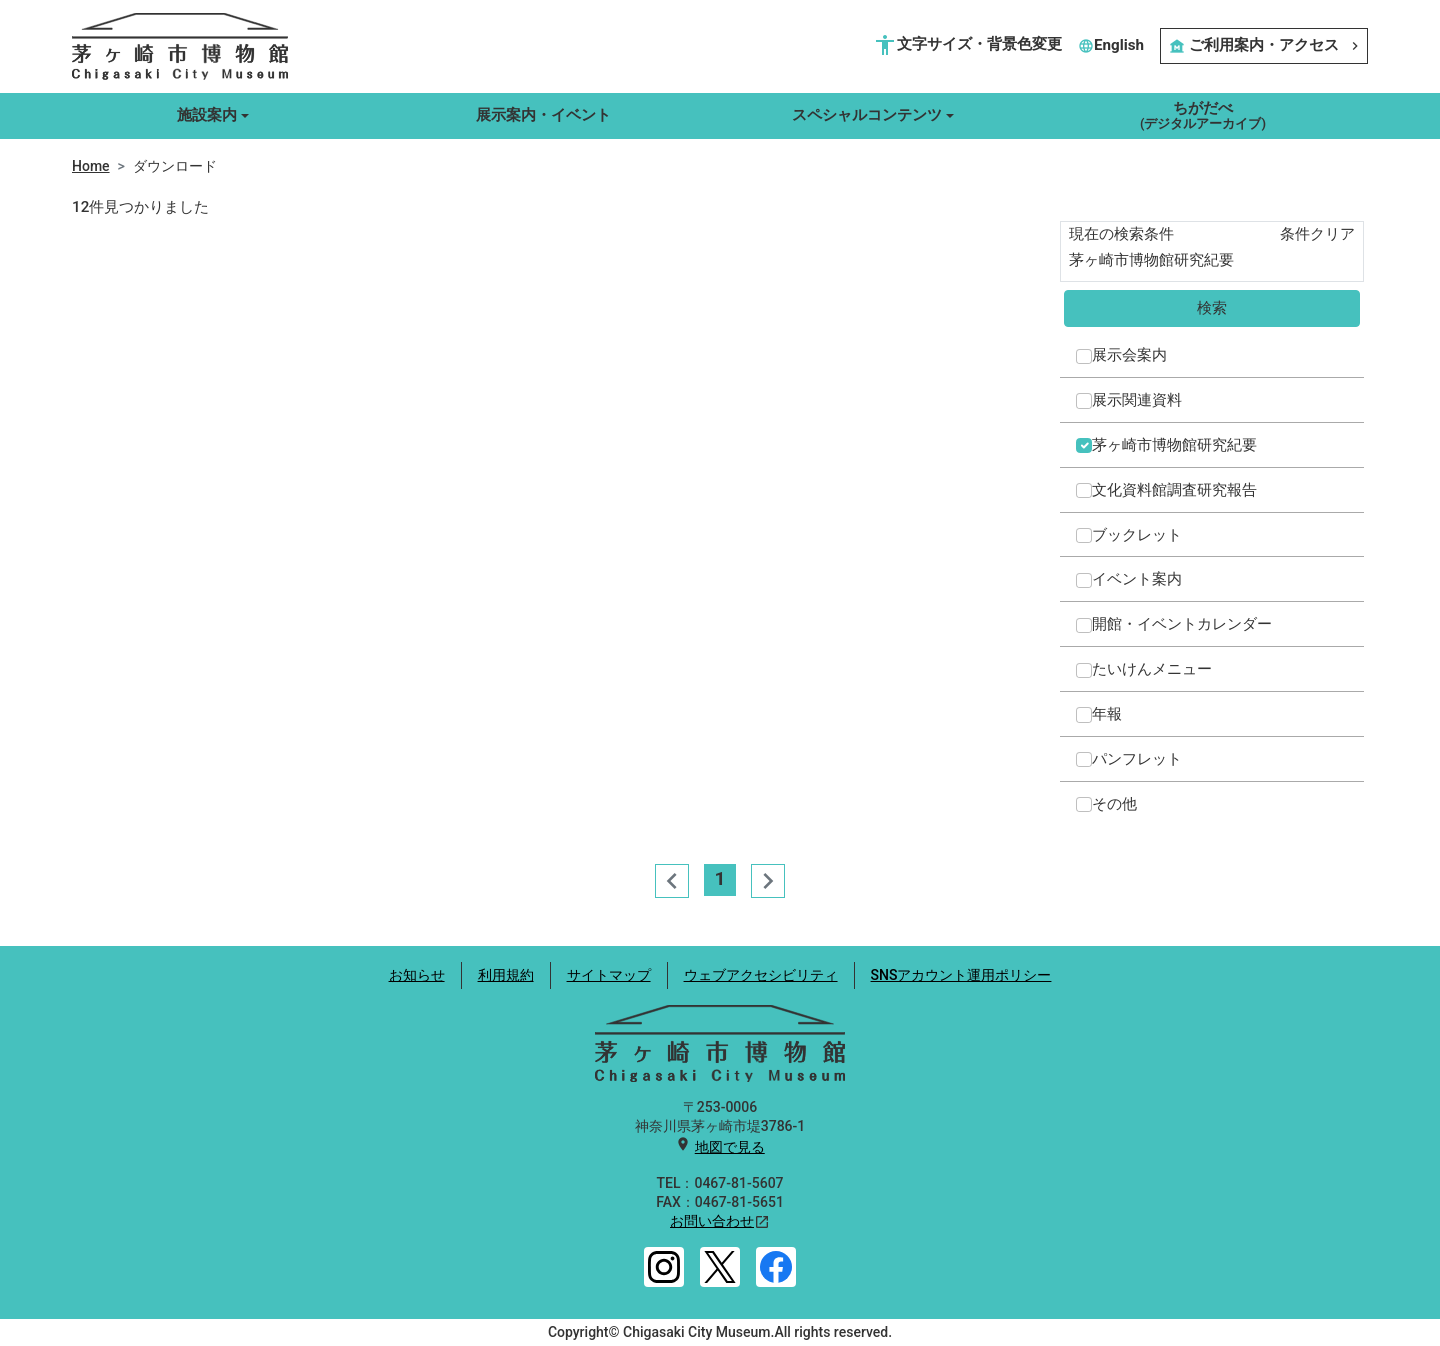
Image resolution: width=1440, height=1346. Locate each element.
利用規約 (506, 975)
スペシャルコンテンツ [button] (867, 115)
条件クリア (1317, 234)
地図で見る (730, 1147)
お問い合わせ (712, 1221)
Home (91, 166)
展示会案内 (1129, 355)
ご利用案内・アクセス (1264, 45)
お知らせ (417, 975)
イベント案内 (1137, 579)
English (1111, 45)
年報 (1107, 714)
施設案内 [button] (207, 115)
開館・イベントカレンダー (1182, 624)
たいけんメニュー (1152, 669)
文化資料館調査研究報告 (1174, 490)
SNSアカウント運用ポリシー (961, 975)
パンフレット (1137, 759)
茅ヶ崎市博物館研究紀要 (1174, 445)
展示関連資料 (1137, 400)
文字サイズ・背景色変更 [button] (967, 45)
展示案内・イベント (543, 115)
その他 (1114, 804)
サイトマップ (609, 975)
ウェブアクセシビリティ (761, 975)
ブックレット (1137, 535)
